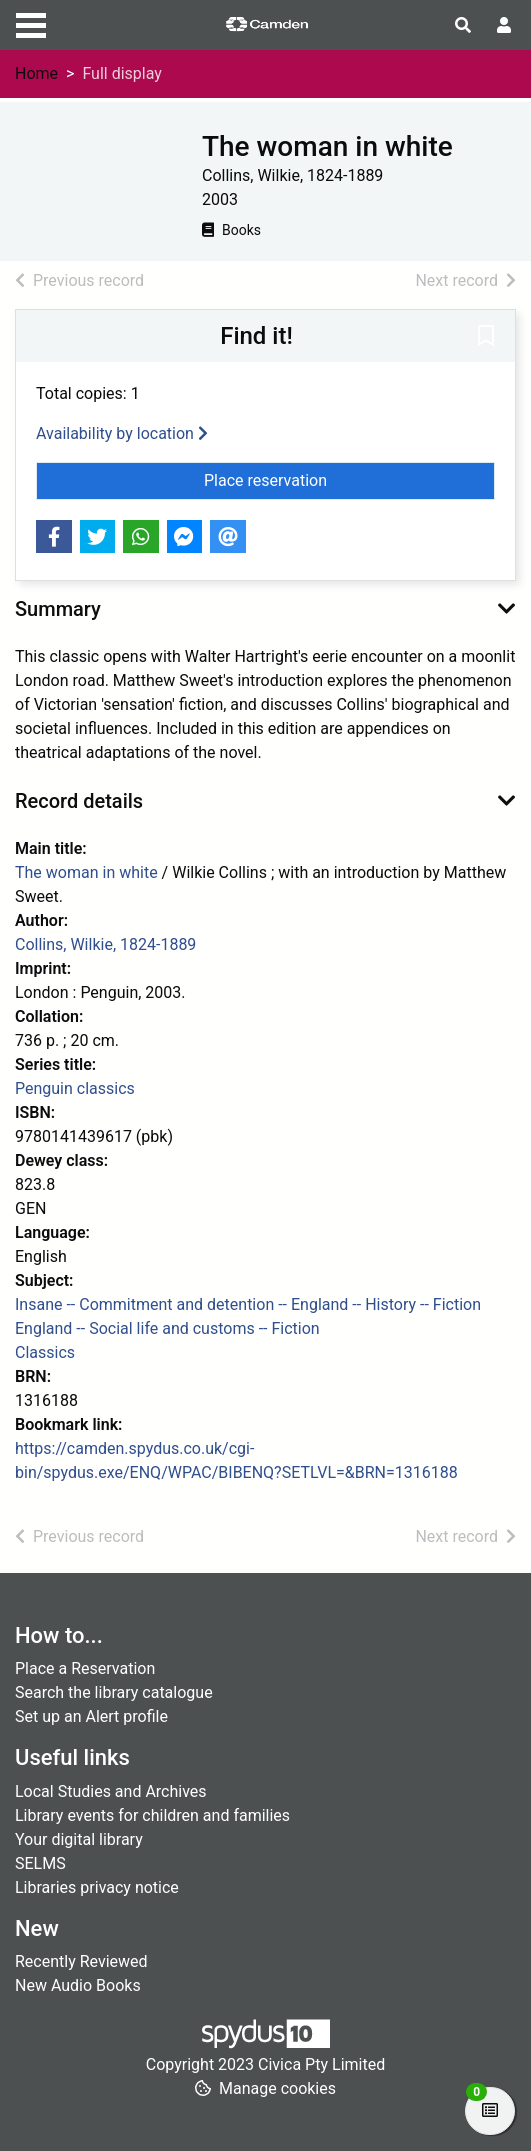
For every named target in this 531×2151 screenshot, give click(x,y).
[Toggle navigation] (31, 23)
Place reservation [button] (348, 479)
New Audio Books (78, 1985)
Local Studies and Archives (111, 1791)
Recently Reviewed (81, 1961)
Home (36, 73)
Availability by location (122, 433)
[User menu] (504, 26)
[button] (486, 337)
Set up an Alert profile (91, 1716)
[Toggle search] (463, 26)
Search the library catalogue (114, 1692)
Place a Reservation (85, 1668)
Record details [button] (79, 801)
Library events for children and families (152, 1815)
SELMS (40, 1863)
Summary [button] (58, 609)
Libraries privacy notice (97, 1887)
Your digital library (79, 1839)
